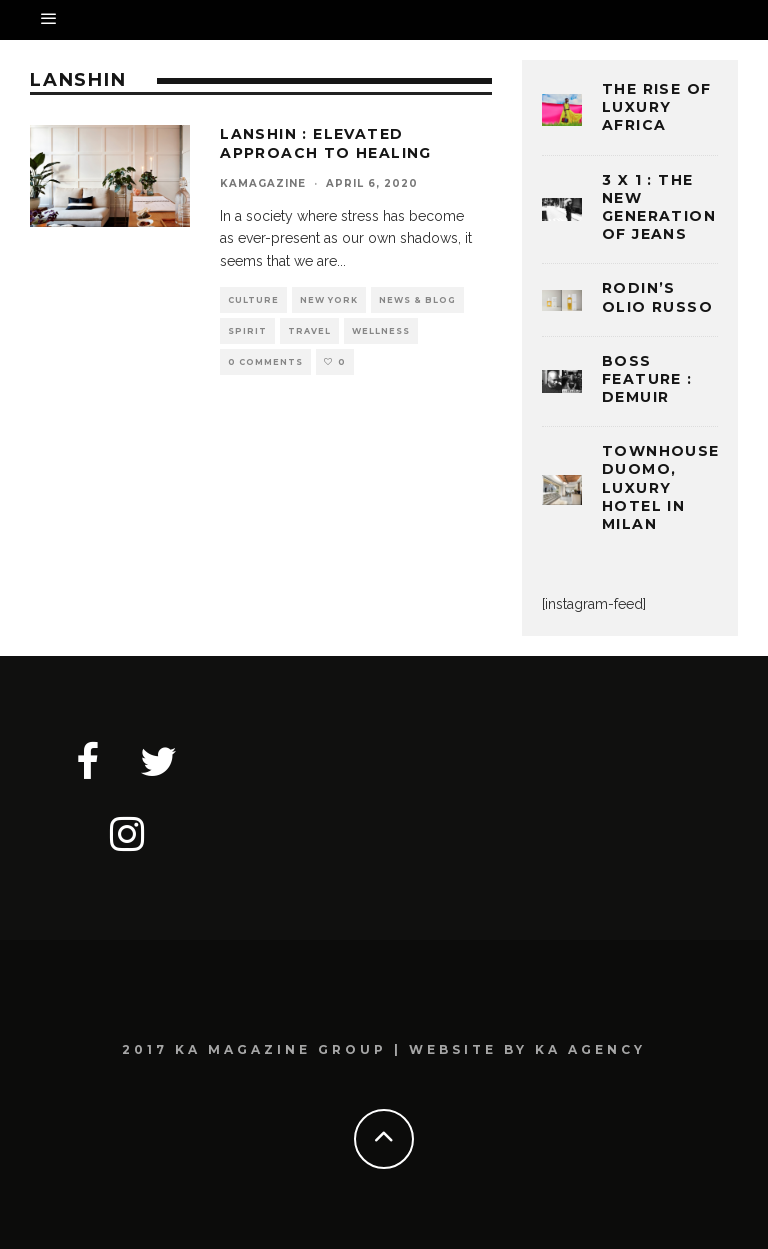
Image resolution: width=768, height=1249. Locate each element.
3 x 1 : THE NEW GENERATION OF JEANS (659, 207)
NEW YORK (329, 300)
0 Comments (265, 362)
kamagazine (263, 183)
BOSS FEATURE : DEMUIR (647, 379)
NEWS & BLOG (417, 300)
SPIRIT (247, 331)
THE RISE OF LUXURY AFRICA (656, 107)
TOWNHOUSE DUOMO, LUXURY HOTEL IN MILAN (661, 487)
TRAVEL (309, 331)
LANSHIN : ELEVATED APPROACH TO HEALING (326, 143)
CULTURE (253, 300)
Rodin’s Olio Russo (657, 297)
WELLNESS (381, 331)
